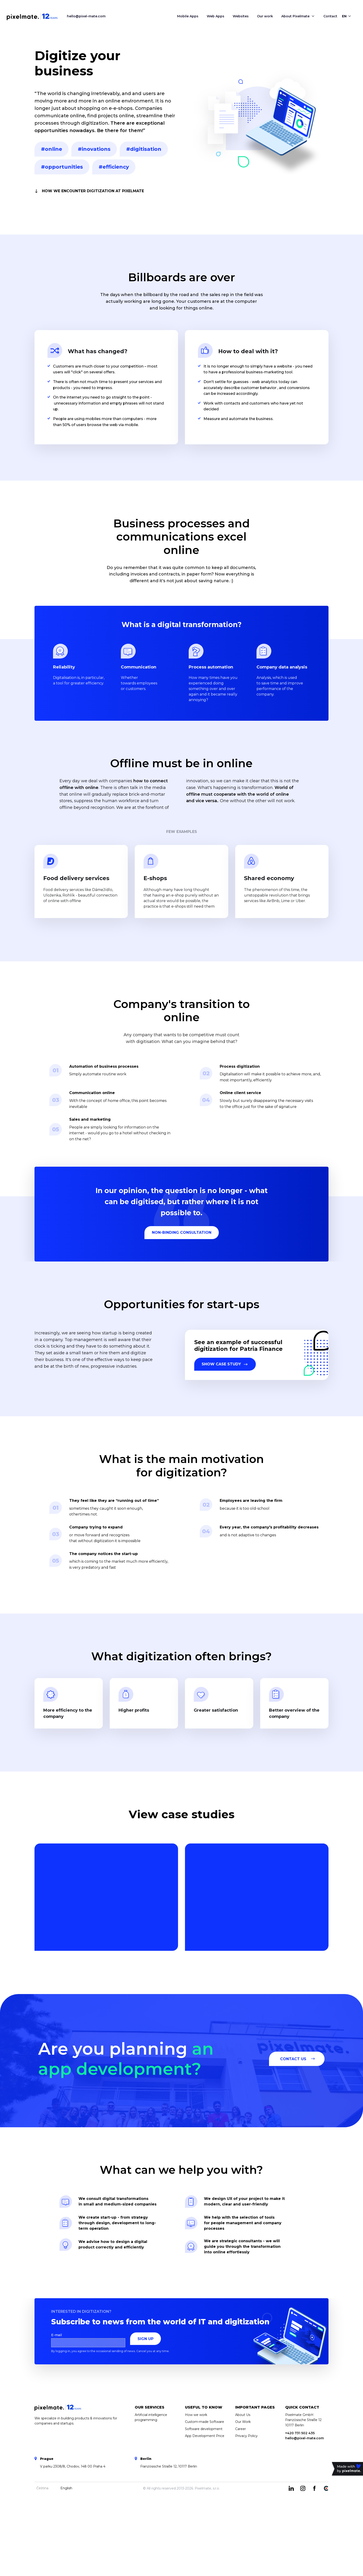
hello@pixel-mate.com (86, 16)
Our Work (243, 2422)
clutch (326, 2488)
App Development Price (204, 2436)
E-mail (56, 2335)
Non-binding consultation (181, 1232)
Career (240, 2429)
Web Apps (215, 16)
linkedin (291, 2488)
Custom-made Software (204, 2422)
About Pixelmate (295, 16)
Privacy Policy (246, 2436)
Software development (203, 2429)
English (66, 2488)
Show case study (221, 1364)
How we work (196, 2415)
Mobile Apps (187, 16)
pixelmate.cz (347, 2469)
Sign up (145, 2339)
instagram (302, 2488)
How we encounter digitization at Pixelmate (93, 191)
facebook (314, 2488)
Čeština (42, 2488)
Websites (241, 16)
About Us (242, 2415)
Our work (265, 16)
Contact (330, 16)
